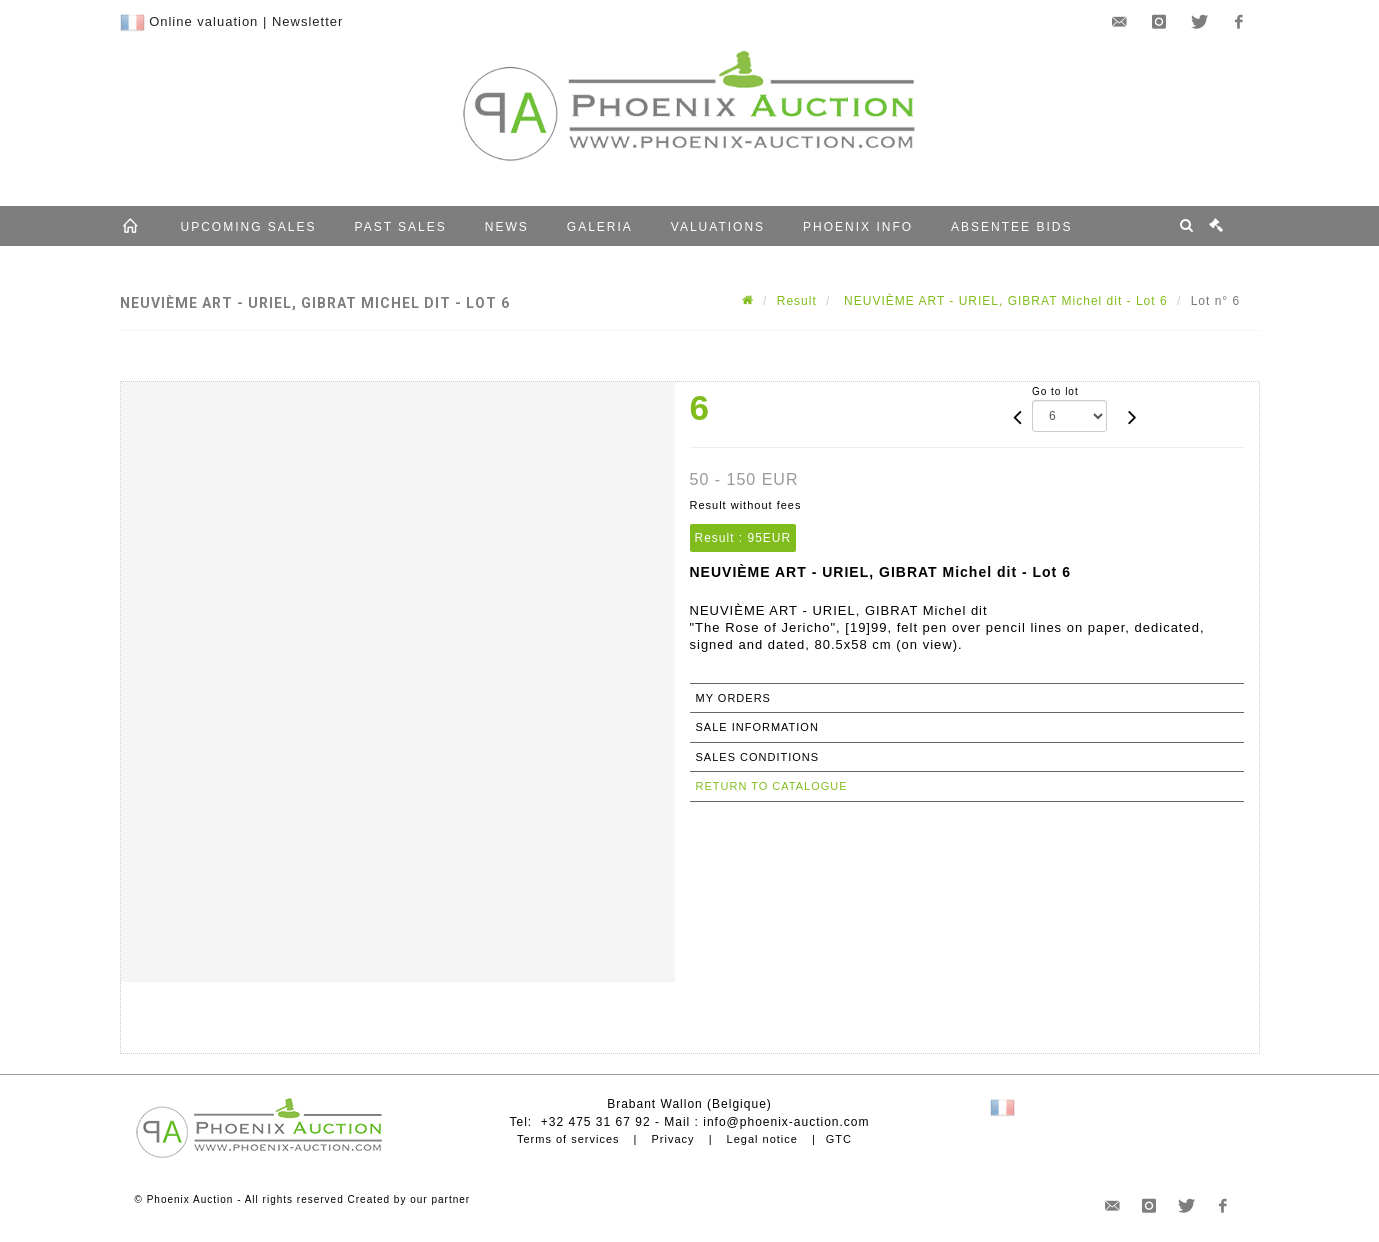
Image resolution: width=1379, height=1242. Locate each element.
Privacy (673, 1139)
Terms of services (568, 1139)
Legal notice (762, 1139)
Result (797, 301)
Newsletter (307, 21)
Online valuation (203, 21)
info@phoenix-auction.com (786, 1122)
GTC (839, 1139)
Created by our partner (409, 1199)
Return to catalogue (772, 786)
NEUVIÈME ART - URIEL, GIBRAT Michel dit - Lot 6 (1004, 301)
